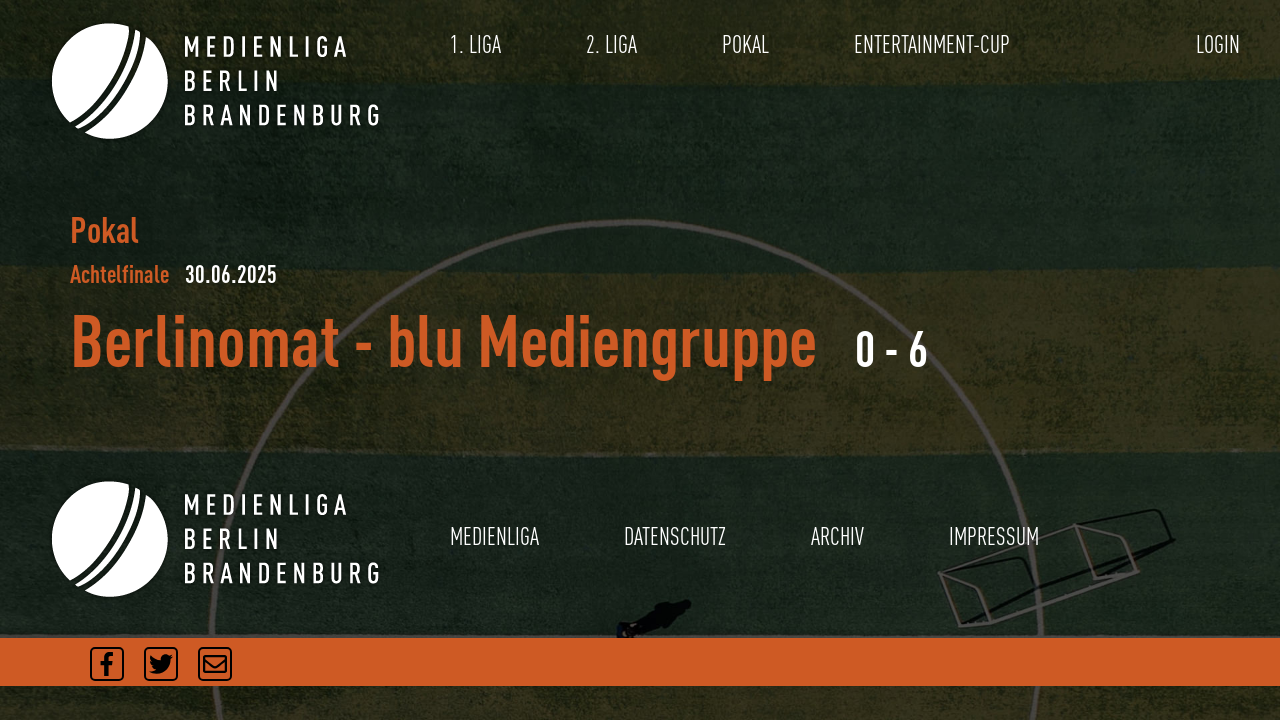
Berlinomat (205, 339)
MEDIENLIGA (494, 536)
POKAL (745, 44)
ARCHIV (837, 536)
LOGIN (1218, 44)
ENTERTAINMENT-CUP (932, 44)
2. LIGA (611, 44)
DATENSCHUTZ (675, 536)
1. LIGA (475, 44)
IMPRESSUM (994, 536)
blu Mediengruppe (602, 339)
